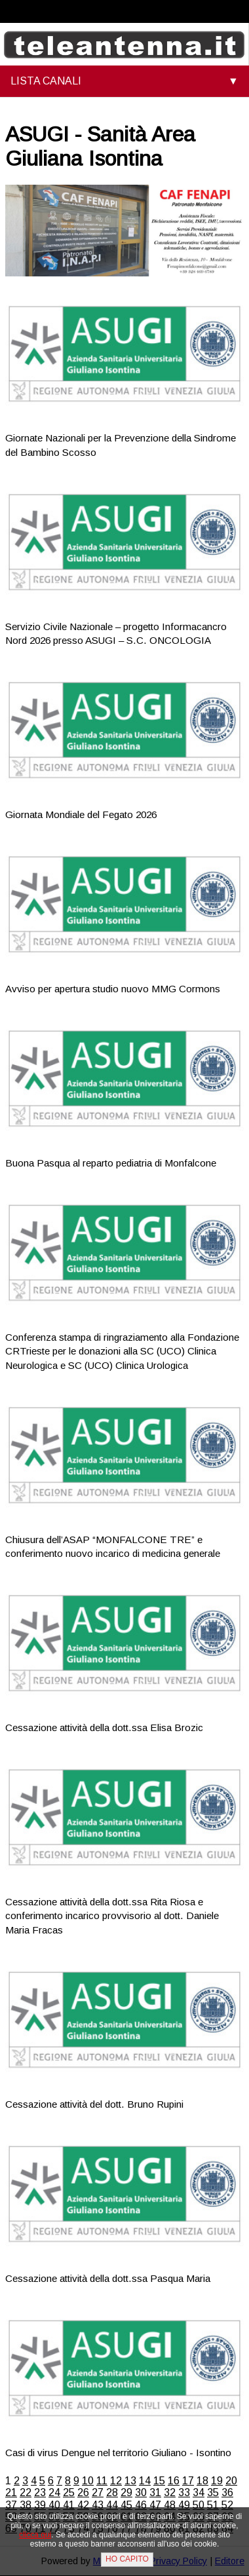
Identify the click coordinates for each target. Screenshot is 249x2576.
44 (112, 2505)
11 (101, 2480)
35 (213, 2492)
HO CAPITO (127, 2559)
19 (217, 2480)
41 (69, 2505)
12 (116, 2480)
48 (170, 2505)
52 (227, 2505)
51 (213, 2505)
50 (198, 2505)
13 (130, 2480)
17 (188, 2480)
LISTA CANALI (45, 80)
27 (98, 2492)
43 (98, 2505)
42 (83, 2505)
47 (155, 2505)
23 (40, 2492)
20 (231, 2480)
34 (198, 2492)
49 (184, 2505)
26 (83, 2492)
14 (145, 2480)
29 (126, 2492)
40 (54, 2505)
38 (25, 2505)
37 (11, 2505)
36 (227, 2492)
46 (141, 2505)
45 (126, 2505)
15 (159, 2480)
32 (170, 2492)
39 (40, 2505)
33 (184, 2492)
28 (112, 2492)
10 (88, 2480)
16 (174, 2480)
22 (25, 2492)
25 (69, 2492)
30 (141, 2492)
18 (202, 2480)
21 (11, 2492)
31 (155, 2492)
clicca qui (35, 2534)
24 (54, 2492)
